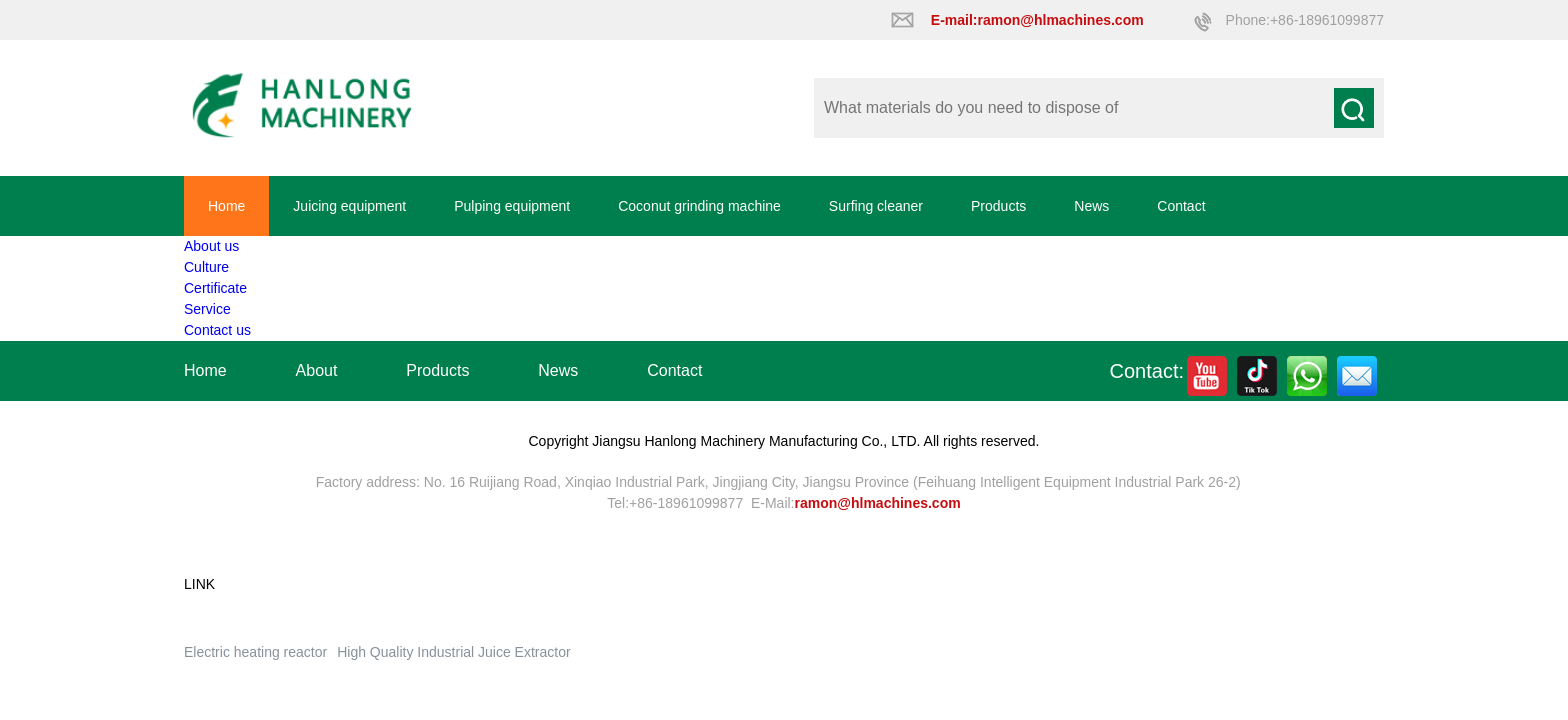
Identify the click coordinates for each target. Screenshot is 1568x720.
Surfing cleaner (876, 206)
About (317, 370)
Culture (206, 267)
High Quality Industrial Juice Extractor (453, 652)
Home (226, 206)
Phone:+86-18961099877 (1305, 20)
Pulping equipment (512, 206)
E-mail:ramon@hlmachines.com (1037, 20)
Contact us (217, 330)
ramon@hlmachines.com (878, 503)
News (1091, 206)
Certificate (215, 288)
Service (207, 309)
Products (998, 206)
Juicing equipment (349, 206)
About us (211, 246)
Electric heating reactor (255, 652)
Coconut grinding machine (699, 206)
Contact (1181, 206)
